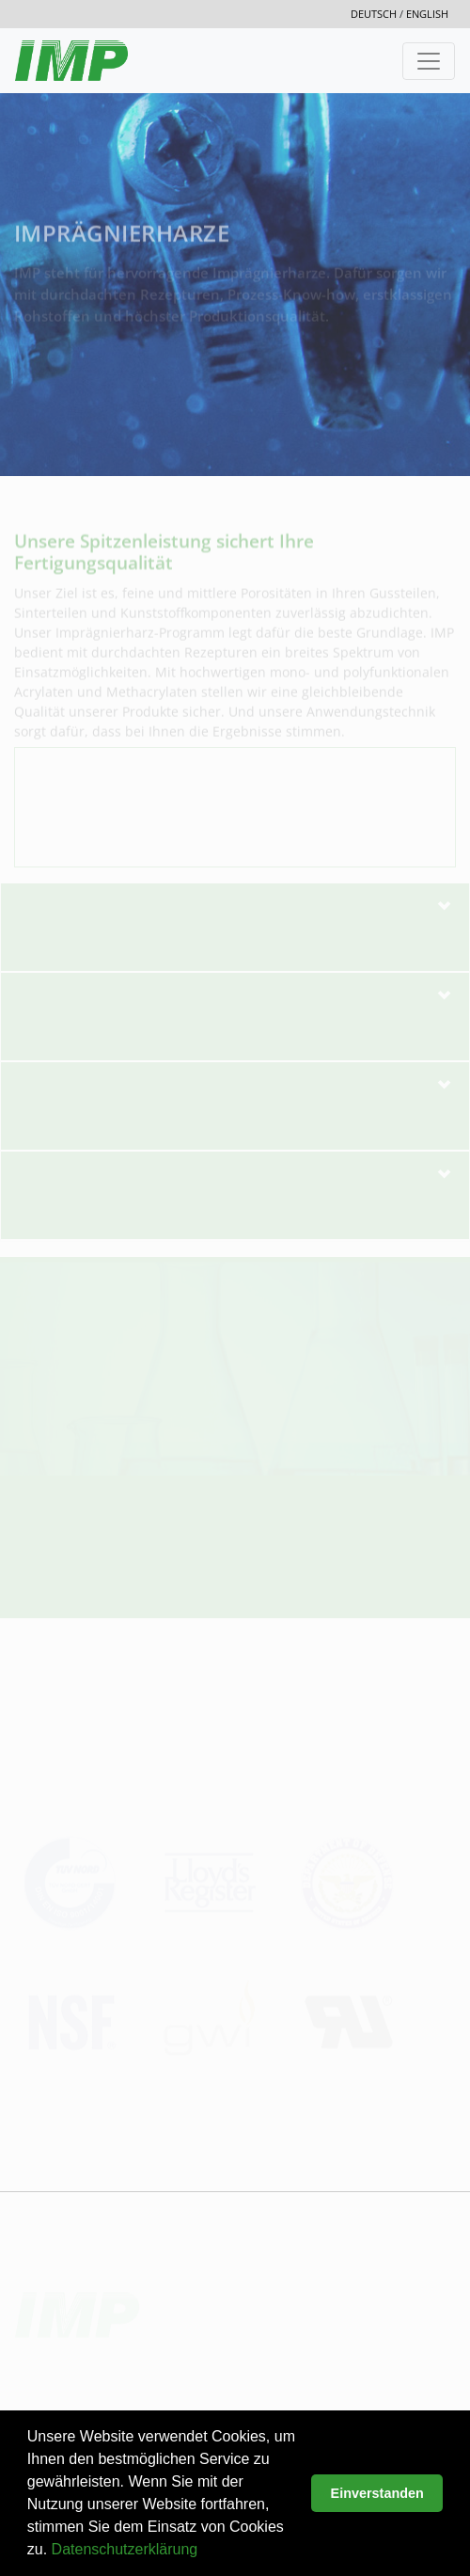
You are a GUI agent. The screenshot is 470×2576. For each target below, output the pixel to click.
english (427, 14)
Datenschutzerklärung (125, 2549)
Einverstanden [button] (377, 2493)
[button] (205, 2551)
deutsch (375, 14)
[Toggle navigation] (428, 61)
